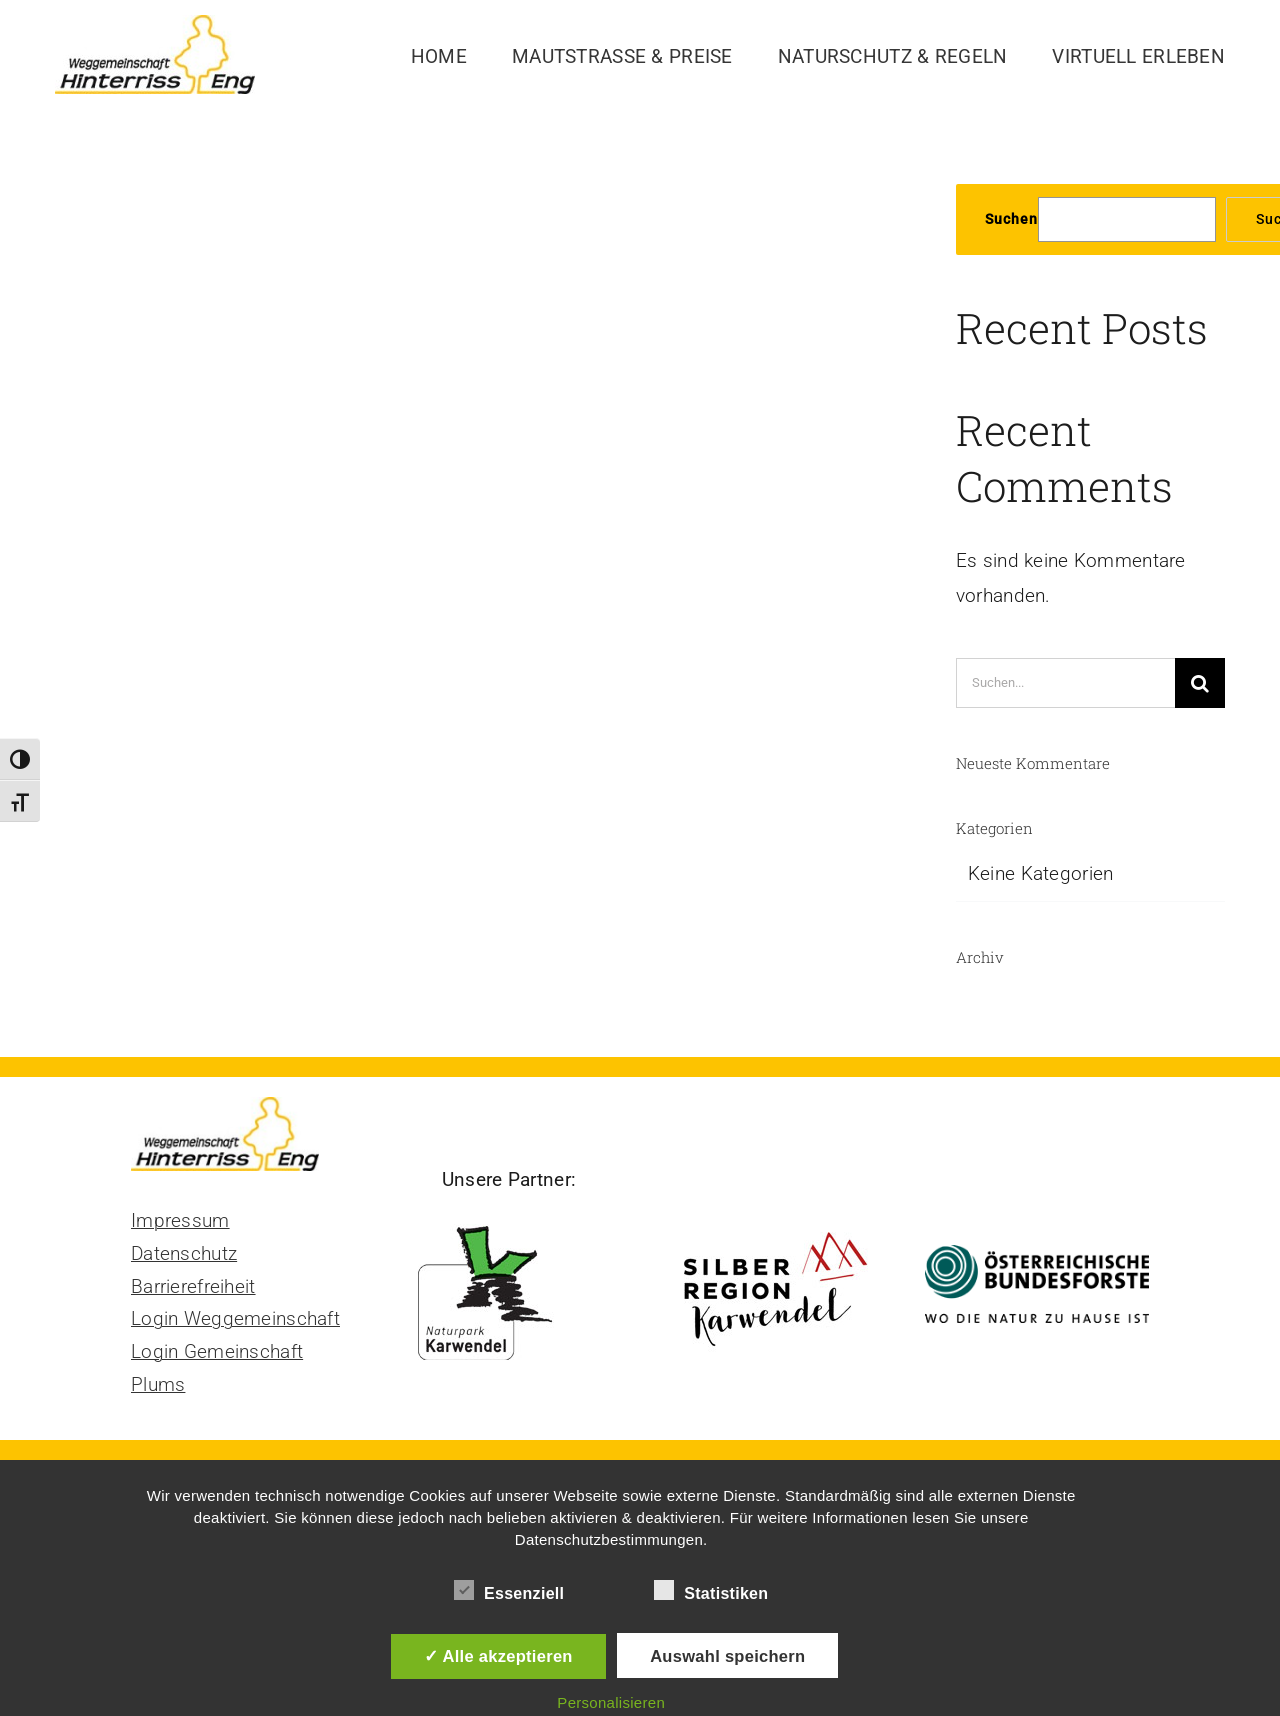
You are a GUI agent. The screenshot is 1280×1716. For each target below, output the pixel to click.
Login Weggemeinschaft (235, 1318)
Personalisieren (611, 1702)
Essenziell (509, 1591)
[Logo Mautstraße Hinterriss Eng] (155, 24)
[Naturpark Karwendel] (509, 1225)
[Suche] (1200, 683)
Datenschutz (184, 1253)
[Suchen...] (1065, 683)
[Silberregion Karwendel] (775, 1225)
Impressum (180, 1220)
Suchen (1011, 219)
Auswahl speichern (727, 1656)
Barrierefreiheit (193, 1286)
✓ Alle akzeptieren (498, 1656)
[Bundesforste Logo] (1037, 1254)
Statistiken (711, 1591)
